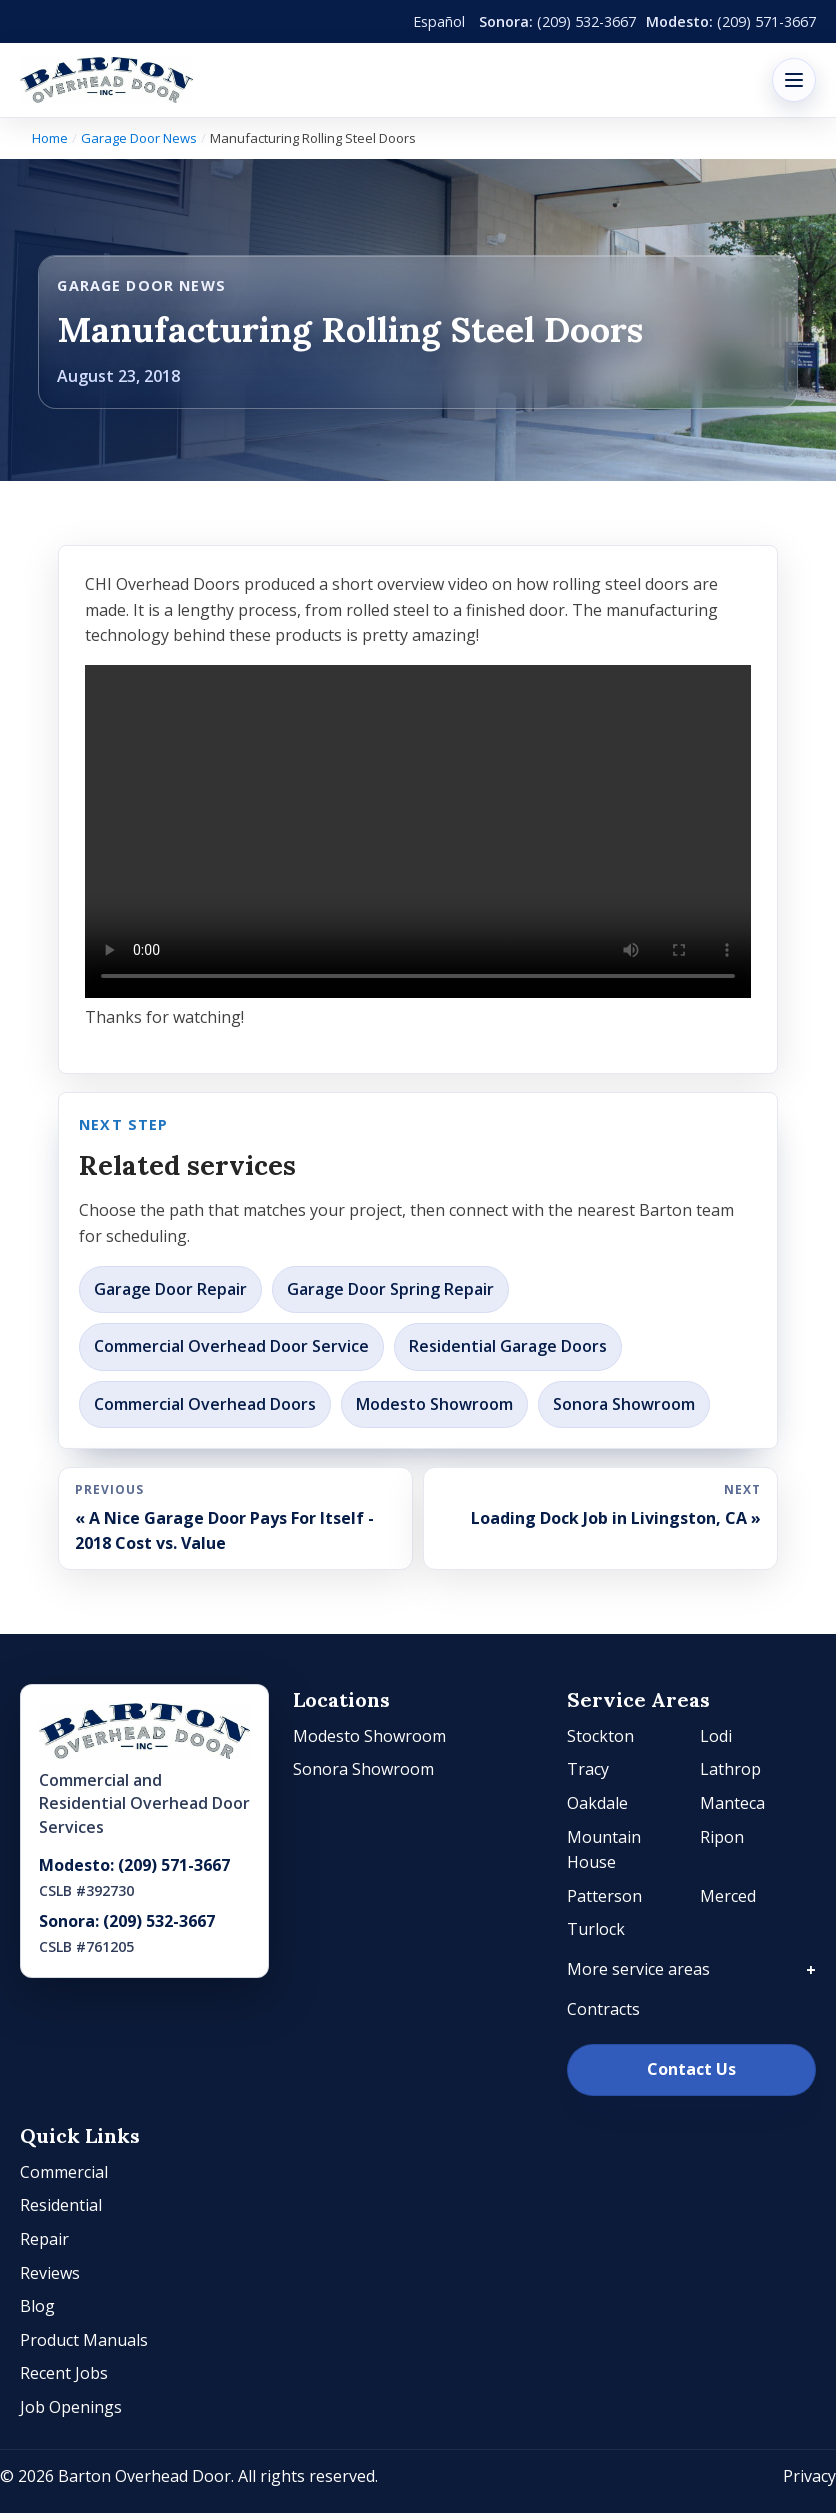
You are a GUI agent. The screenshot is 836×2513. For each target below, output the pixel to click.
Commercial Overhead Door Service (231, 1346)
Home (50, 138)
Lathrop (730, 1769)
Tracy (588, 1769)
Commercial (64, 2172)
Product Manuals (84, 2340)
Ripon (722, 1837)
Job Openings (71, 2407)
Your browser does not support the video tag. (418, 831)
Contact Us (691, 2069)
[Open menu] (794, 80)
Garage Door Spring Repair (390, 1289)
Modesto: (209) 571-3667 (134, 1865)
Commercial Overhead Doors (205, 1404)
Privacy (809, 2476)
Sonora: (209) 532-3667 (127, 1921)
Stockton (600, 1736)
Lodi (716, 1736)
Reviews (50, 2273)
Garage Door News (139, 138)
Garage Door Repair (170, 1289)
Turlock (596, 1929)
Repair (44, 2239)
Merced (728, 1896)
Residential (61, 2205)
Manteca (732, 1803)
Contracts (603, 2009)
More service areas (638, 1969)
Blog (37, 2306)
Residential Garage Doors (508, 1346)
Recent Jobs (64, 2373)
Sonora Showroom (624, 1404)
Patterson (604, 1896)
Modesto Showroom (434, 1404)
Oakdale (597, 1803)
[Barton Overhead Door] (106, 80)
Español (439, 21)
